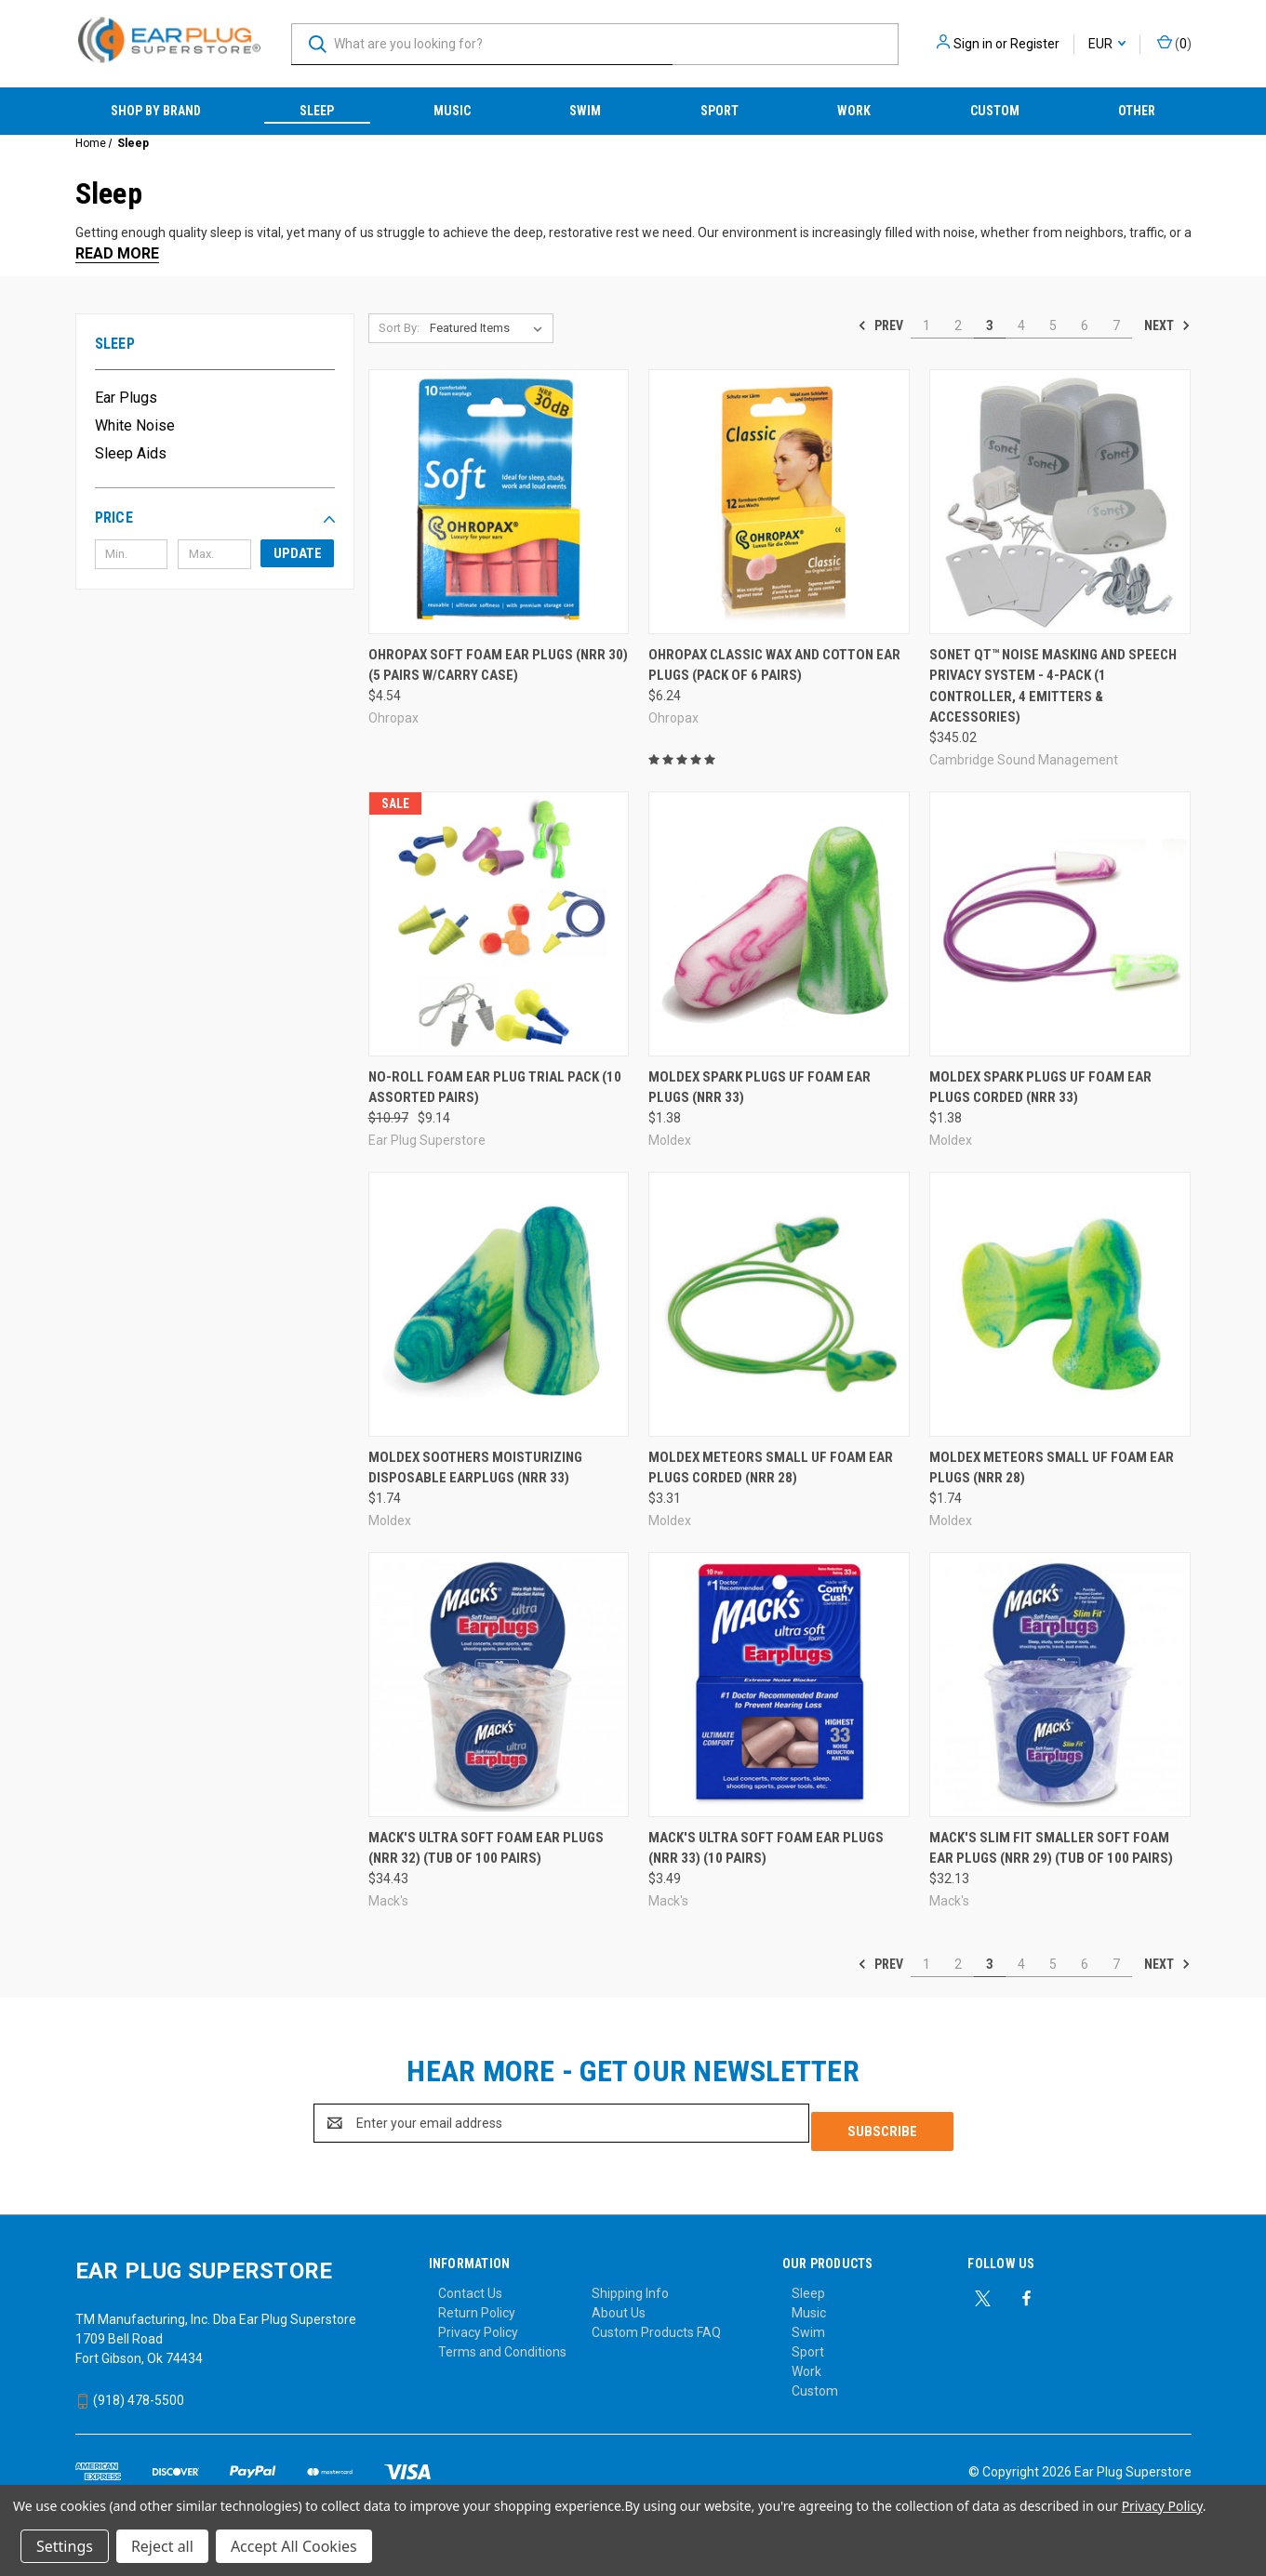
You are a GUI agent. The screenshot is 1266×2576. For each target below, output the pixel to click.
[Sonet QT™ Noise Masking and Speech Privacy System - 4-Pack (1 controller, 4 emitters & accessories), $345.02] (1060, 502)
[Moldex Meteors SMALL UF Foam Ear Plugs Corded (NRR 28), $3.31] (779, 1304)
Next (1167, 325)
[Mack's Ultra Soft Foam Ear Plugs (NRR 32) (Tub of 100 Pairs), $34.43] (499, 1684)
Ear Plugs (126, 397)
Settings (64, 2546)
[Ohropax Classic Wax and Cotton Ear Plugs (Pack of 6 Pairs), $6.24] (779, 502)
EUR (1107, 43)
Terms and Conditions (502, 2343)
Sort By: (399, 328)
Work (854, 110)
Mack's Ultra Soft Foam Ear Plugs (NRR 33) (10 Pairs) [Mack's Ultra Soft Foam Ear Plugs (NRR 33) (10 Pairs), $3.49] (766, 1848)
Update (297, 553)
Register (1034, 43)
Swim (585, 110)
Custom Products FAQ (656, 2324)
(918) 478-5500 (129, 2391)
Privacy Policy (478, 2324)
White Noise (135, 425)
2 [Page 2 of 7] (958, 325)
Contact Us (470, 2284)
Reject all (162, 2546)
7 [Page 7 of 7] (1116, 325)
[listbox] (490, 328)
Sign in (973, 43)
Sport (719, 110)
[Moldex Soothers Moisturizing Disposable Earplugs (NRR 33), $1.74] (499, 1304)
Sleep (317, 110)
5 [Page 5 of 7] (1053, 325)
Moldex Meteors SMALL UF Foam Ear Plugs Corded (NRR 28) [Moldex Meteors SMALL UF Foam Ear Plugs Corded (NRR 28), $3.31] (770, 1468)
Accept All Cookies (294, 2546)
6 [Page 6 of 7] (1084, 325)
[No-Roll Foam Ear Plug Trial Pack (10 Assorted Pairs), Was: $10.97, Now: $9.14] (499, 924)
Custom (994, 110)
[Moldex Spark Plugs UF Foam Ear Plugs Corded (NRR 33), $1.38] (1060, 924)
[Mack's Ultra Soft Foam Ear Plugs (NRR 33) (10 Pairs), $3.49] (779, 1684)
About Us (619, 2304)
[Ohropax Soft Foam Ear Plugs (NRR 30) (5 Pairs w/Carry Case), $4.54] (499, 502)
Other (1136, 110)
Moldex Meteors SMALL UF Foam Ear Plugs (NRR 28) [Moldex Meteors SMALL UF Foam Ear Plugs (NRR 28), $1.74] (1051, 1468)
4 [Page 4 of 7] (1021, 325)
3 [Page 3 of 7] (989, 325)
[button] (215, 518)
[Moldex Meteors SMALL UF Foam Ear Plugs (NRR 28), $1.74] (1060, 1304)
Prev (880, 325)
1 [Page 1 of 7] (926, 325)
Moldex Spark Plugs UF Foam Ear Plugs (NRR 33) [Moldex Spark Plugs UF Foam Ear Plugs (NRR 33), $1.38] (759, 1088)
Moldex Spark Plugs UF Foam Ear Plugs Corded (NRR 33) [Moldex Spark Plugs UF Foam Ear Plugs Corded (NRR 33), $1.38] (1040, 1088)
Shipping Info (630, 2284)
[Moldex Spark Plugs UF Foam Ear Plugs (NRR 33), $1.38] (779, 924)
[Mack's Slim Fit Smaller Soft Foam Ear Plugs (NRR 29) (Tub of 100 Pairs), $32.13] (1060, 1684)
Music (452, 110)
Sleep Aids (131, 453)
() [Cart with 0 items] (1174, 42)
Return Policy (476, 2304)
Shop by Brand (156, 110)
